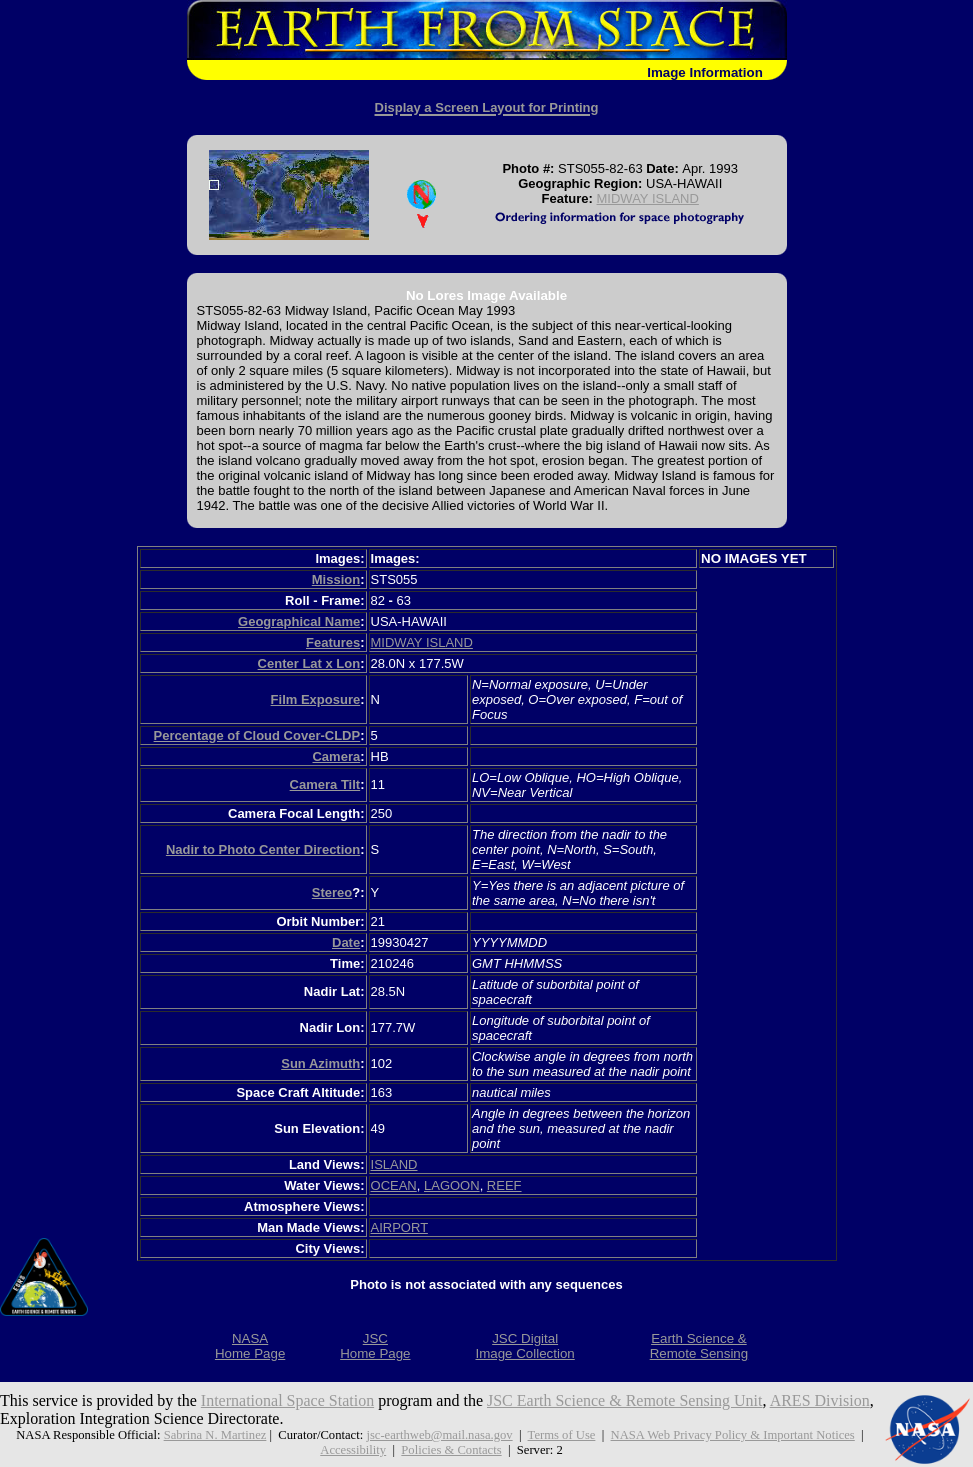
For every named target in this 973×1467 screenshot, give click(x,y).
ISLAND (394, 1164)
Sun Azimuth (320, 1063)
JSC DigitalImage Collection (524, 1346)
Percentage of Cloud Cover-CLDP (257, 735)
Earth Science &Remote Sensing (699, 1346)
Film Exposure (316, 699)
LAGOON (452, 1185)
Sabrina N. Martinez (215, 1435)
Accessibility (353, 1450)
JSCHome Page (375, 1346)
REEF (504, 1185)
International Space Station (287, 1400)
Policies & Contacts (451, 1450)
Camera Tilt (325, 784)
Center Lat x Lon (309, 663)
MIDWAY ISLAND (648, 198)
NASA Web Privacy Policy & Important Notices (733, 1435)
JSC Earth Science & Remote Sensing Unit (625, 1400)
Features (333, 642)
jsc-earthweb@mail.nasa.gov (439, 1435)
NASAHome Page (250, 1346)
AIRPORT (399, 1227)
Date (346, 942)
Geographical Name (299, 621)
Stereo (332, 892)
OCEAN (394, 1185)
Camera (336, 756)
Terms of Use (562, 1435)
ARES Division (820, 1400)
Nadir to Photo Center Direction (263, 849)
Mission (336, 579)
